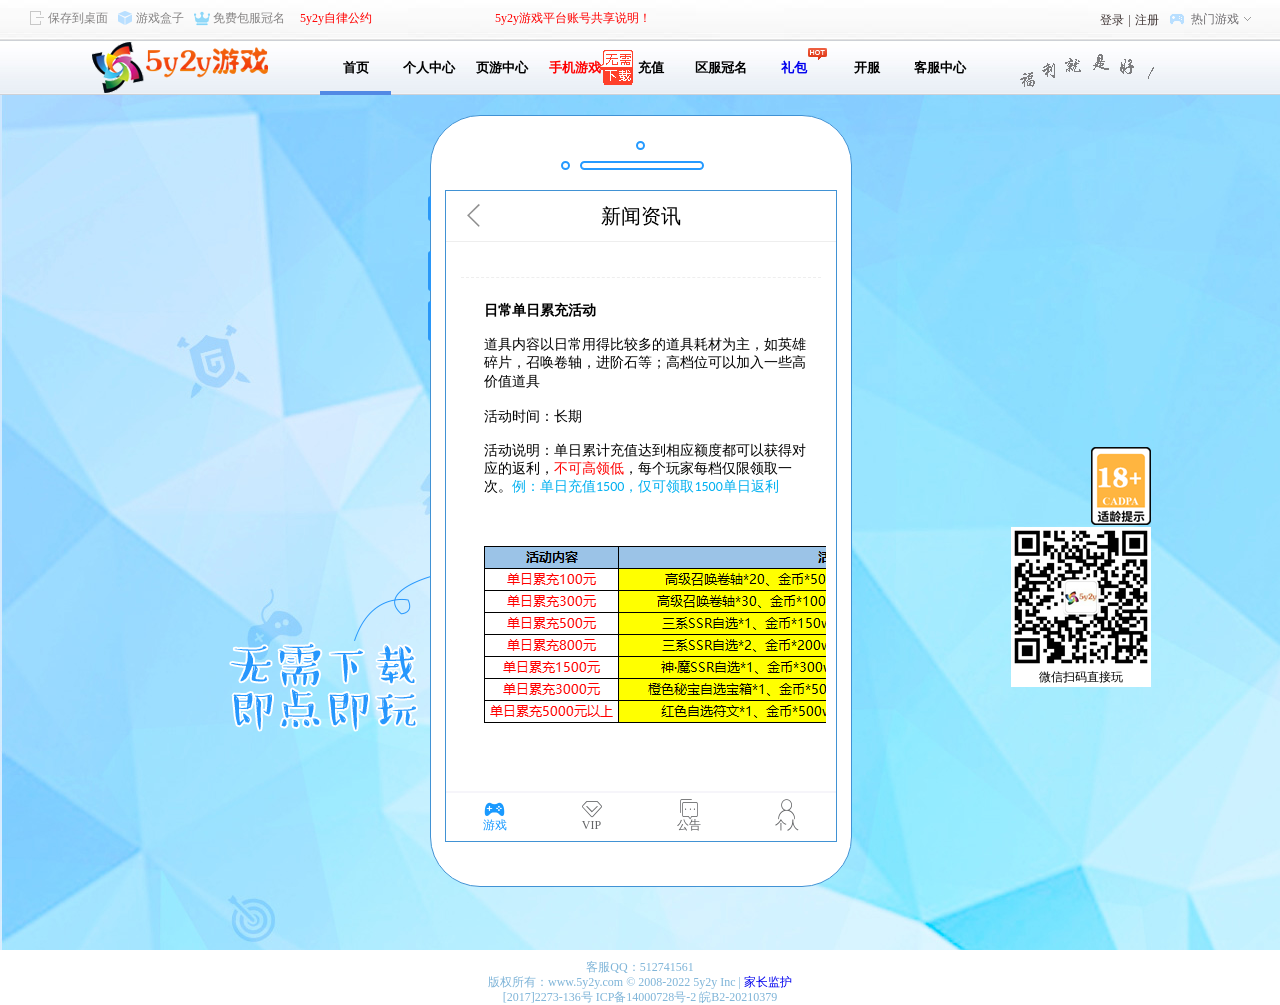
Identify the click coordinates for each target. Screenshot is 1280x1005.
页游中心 (502, 67)
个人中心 (429, 67)
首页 (356, 67)
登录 (1112, 20)
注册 (1147, 20)
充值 (647, 67)
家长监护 (768, 982)
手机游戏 (575, 67)
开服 (867, 67)
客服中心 (940, 67)
